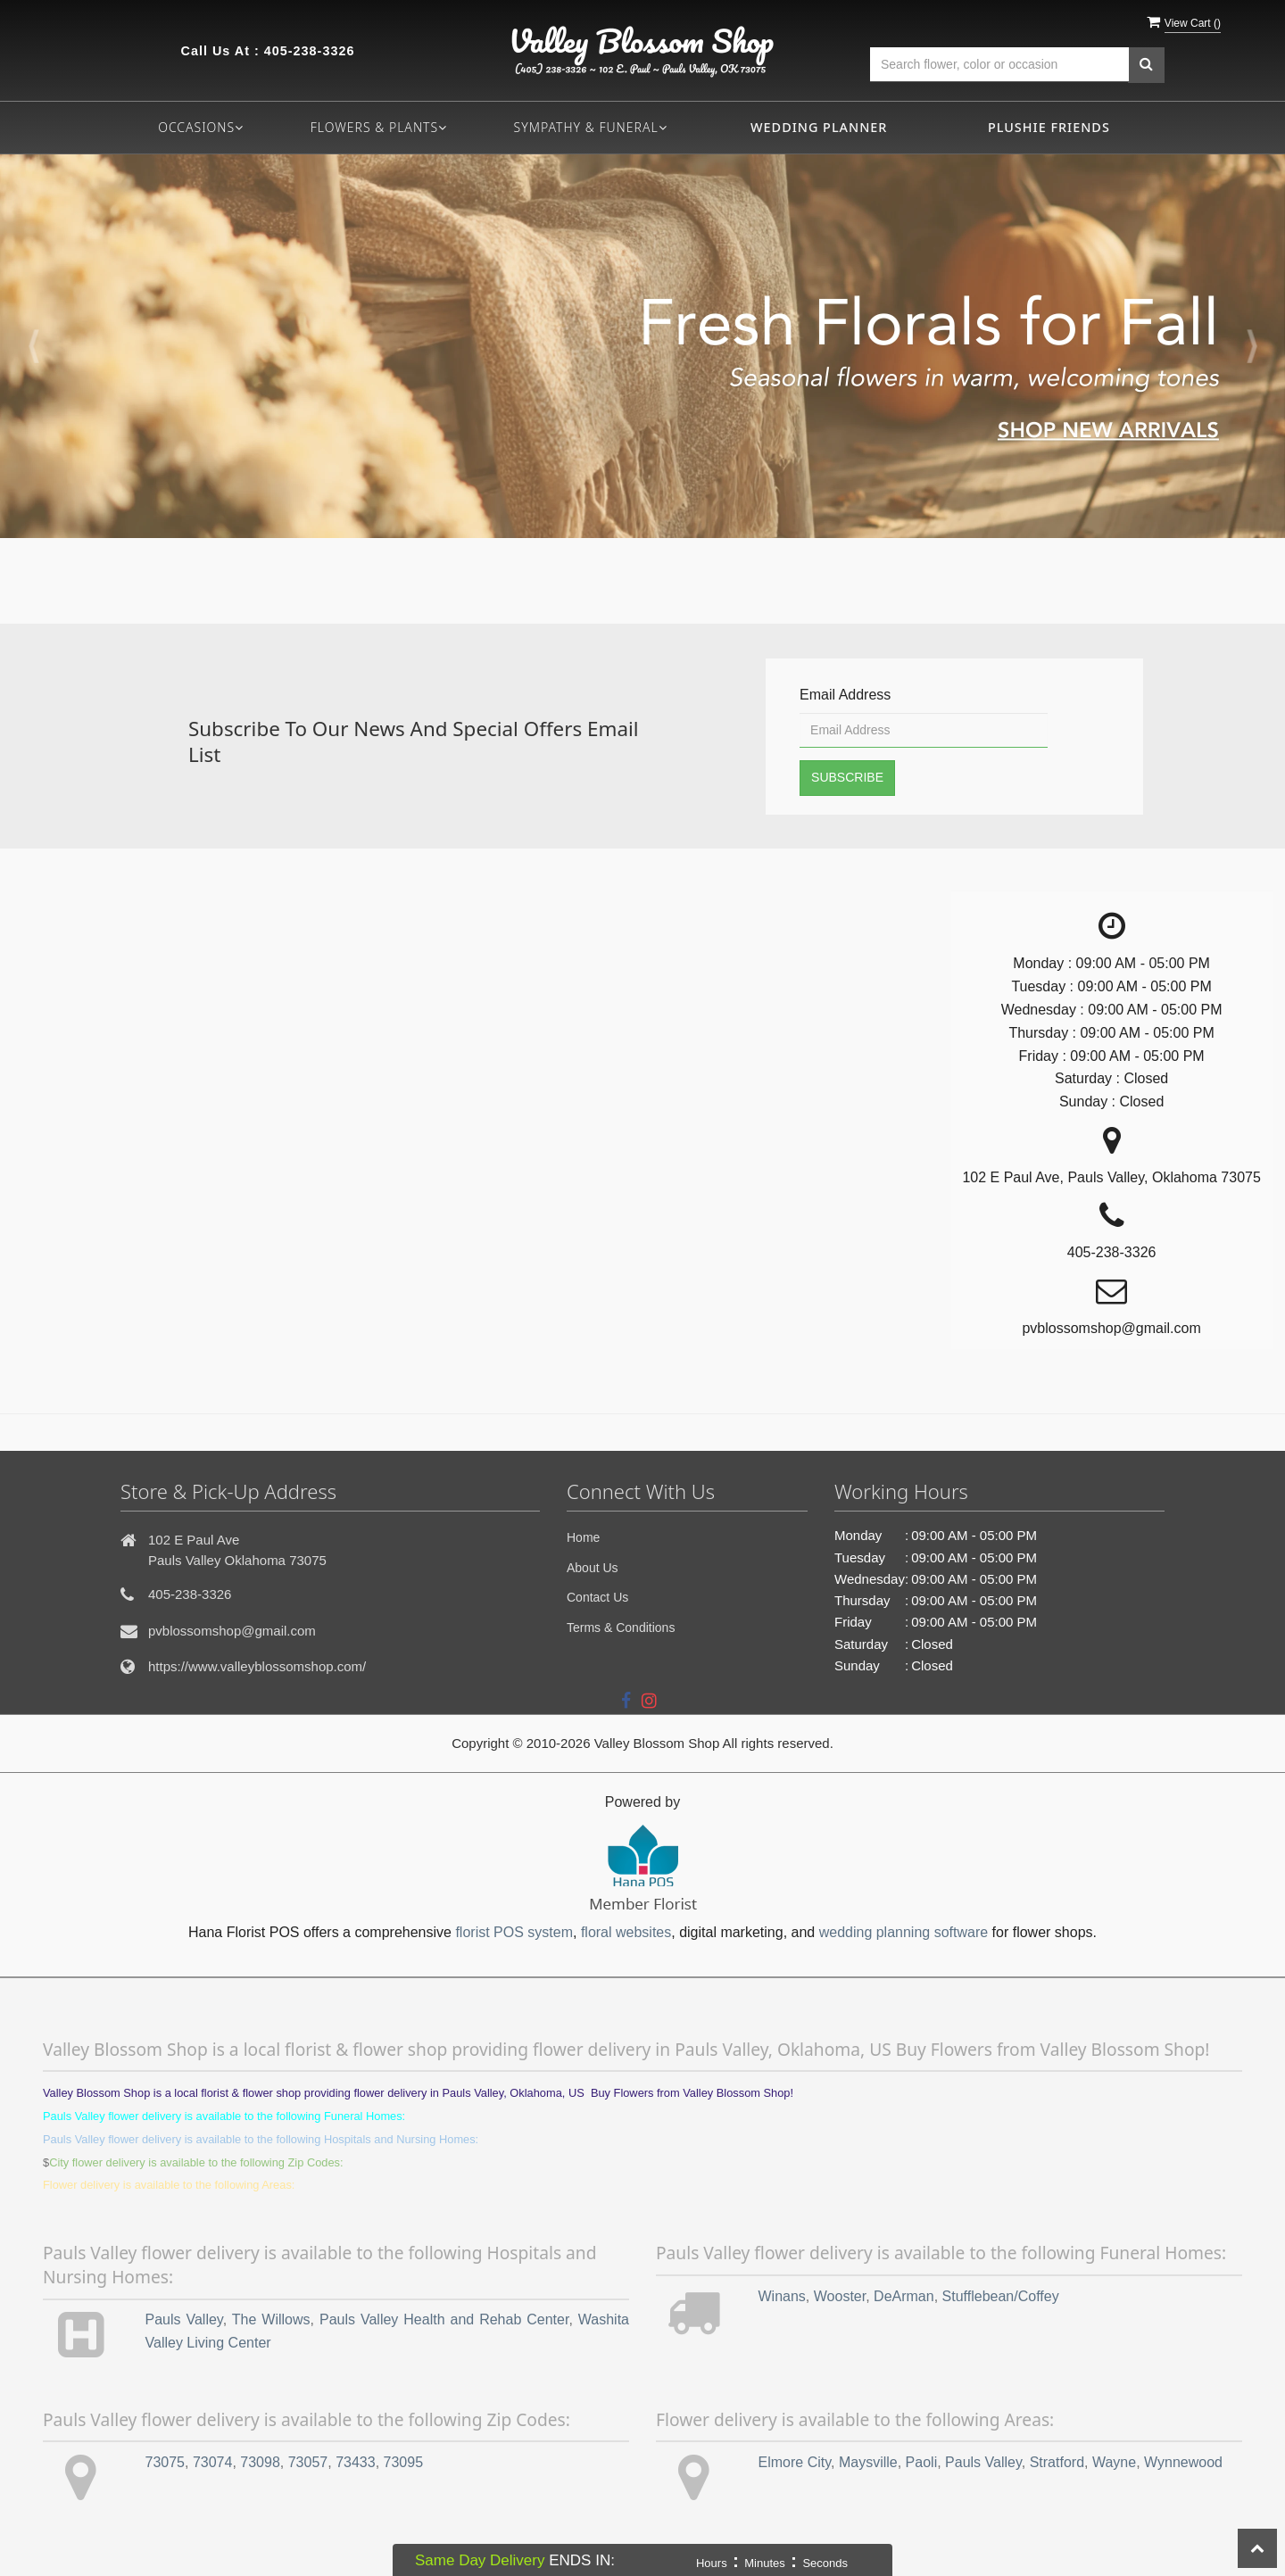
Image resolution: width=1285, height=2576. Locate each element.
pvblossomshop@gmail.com (232, 1630)
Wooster (840, 2296)
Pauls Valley (184, 2319)
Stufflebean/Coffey (1000, 2296)
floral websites (626, 1932)
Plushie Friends (1049, 127)
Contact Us (597, 1597)
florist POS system (514, 1932)
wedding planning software (903, 1932)
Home (583, 1537)
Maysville (868, 2462)
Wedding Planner (818, 127)
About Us (592, 1568)
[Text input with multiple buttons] (999, 64)
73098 (260, 2462)
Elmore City (795, 2462)
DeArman (904, 2296)
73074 (213, 2462)
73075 (165, 2462)
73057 (308, 2462)
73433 (356, 2462)
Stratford (1057, 2462)
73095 (404, 2462)
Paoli (922, 2462)
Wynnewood (1183, 2462)
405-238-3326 (309, 51)
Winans (782, 2296)
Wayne (1114, 2462)
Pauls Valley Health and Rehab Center (443, 2319)
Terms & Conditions (621, 1627)
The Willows (271, 2319)
